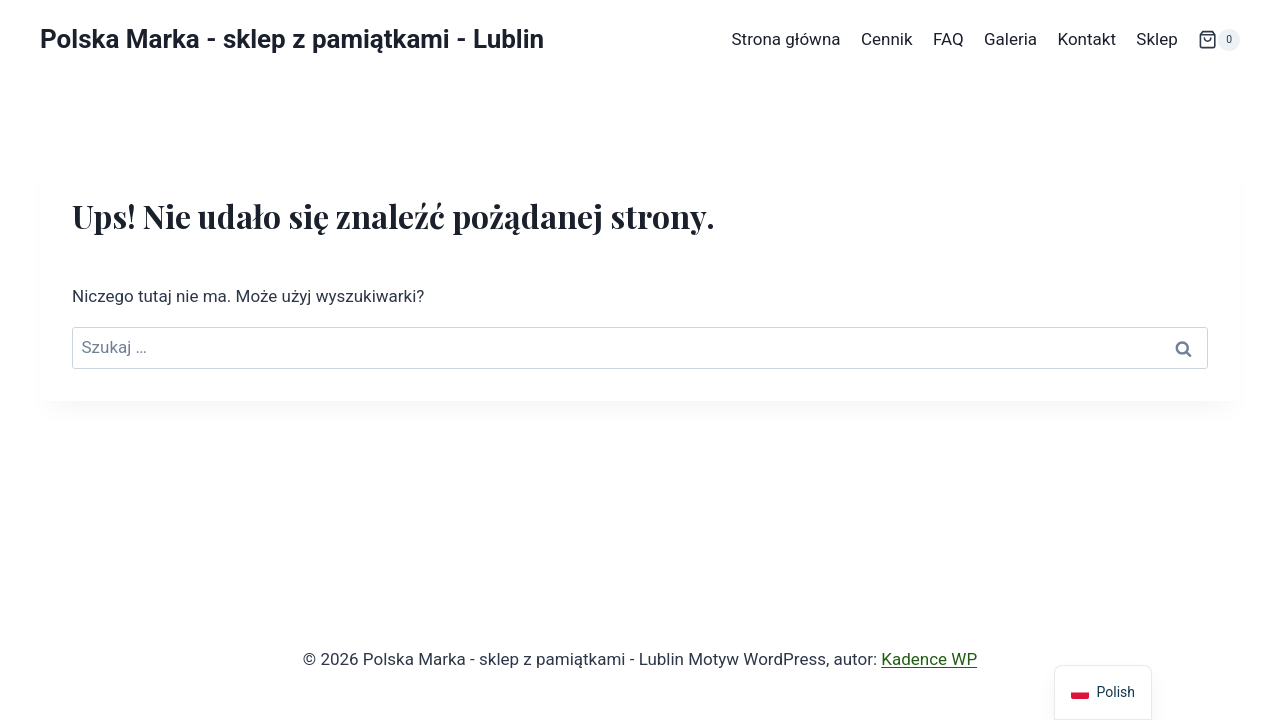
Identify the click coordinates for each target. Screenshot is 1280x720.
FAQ (948, 39)
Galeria (1010, 39)
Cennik (887, 39)
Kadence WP (929, 659)
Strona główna (785, 39)
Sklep (1156, 39)
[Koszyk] (1219, 40)
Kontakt (1086, 39)
